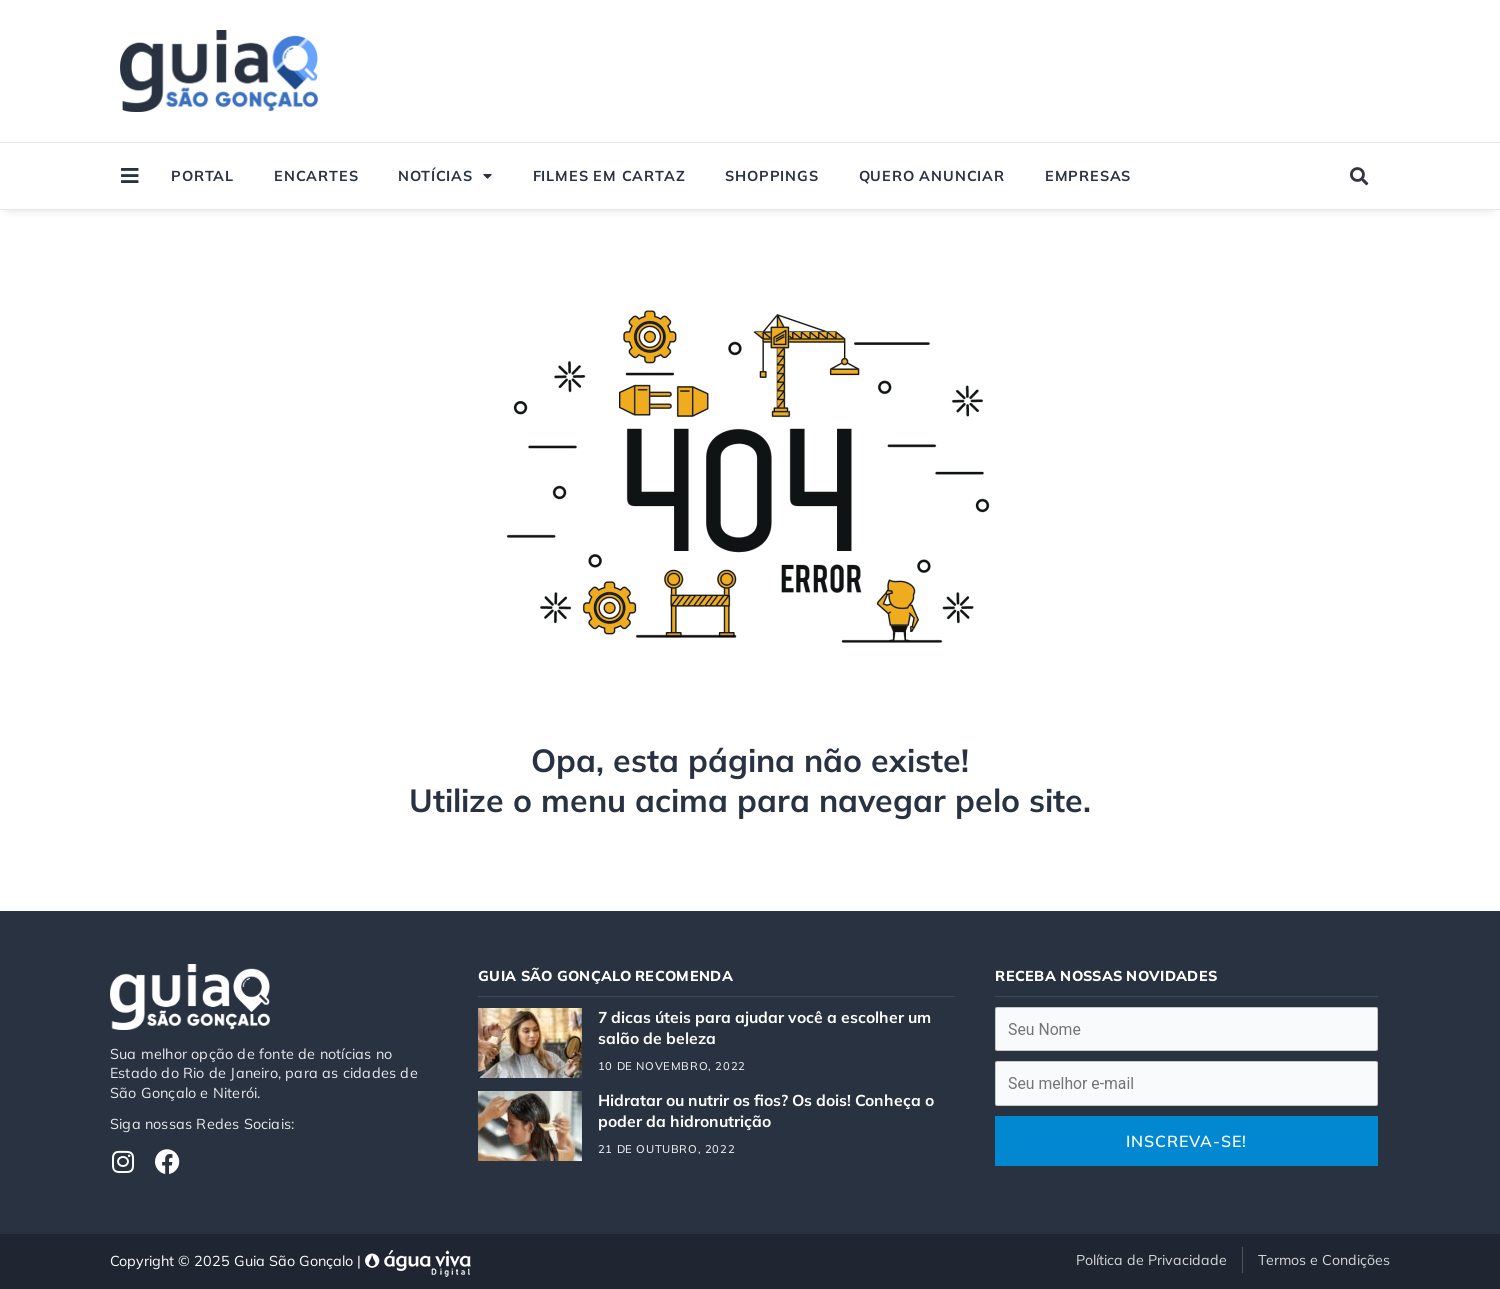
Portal (202, 176)
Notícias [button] (445, 176)
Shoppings (771, 176)
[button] (1359, 176)
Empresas (1088, 176)
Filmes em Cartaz (609, 176)
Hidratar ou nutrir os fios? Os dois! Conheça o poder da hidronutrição (767, 1109)
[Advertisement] (1012, 71)
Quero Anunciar (932, 176)
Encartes (316, 176)
